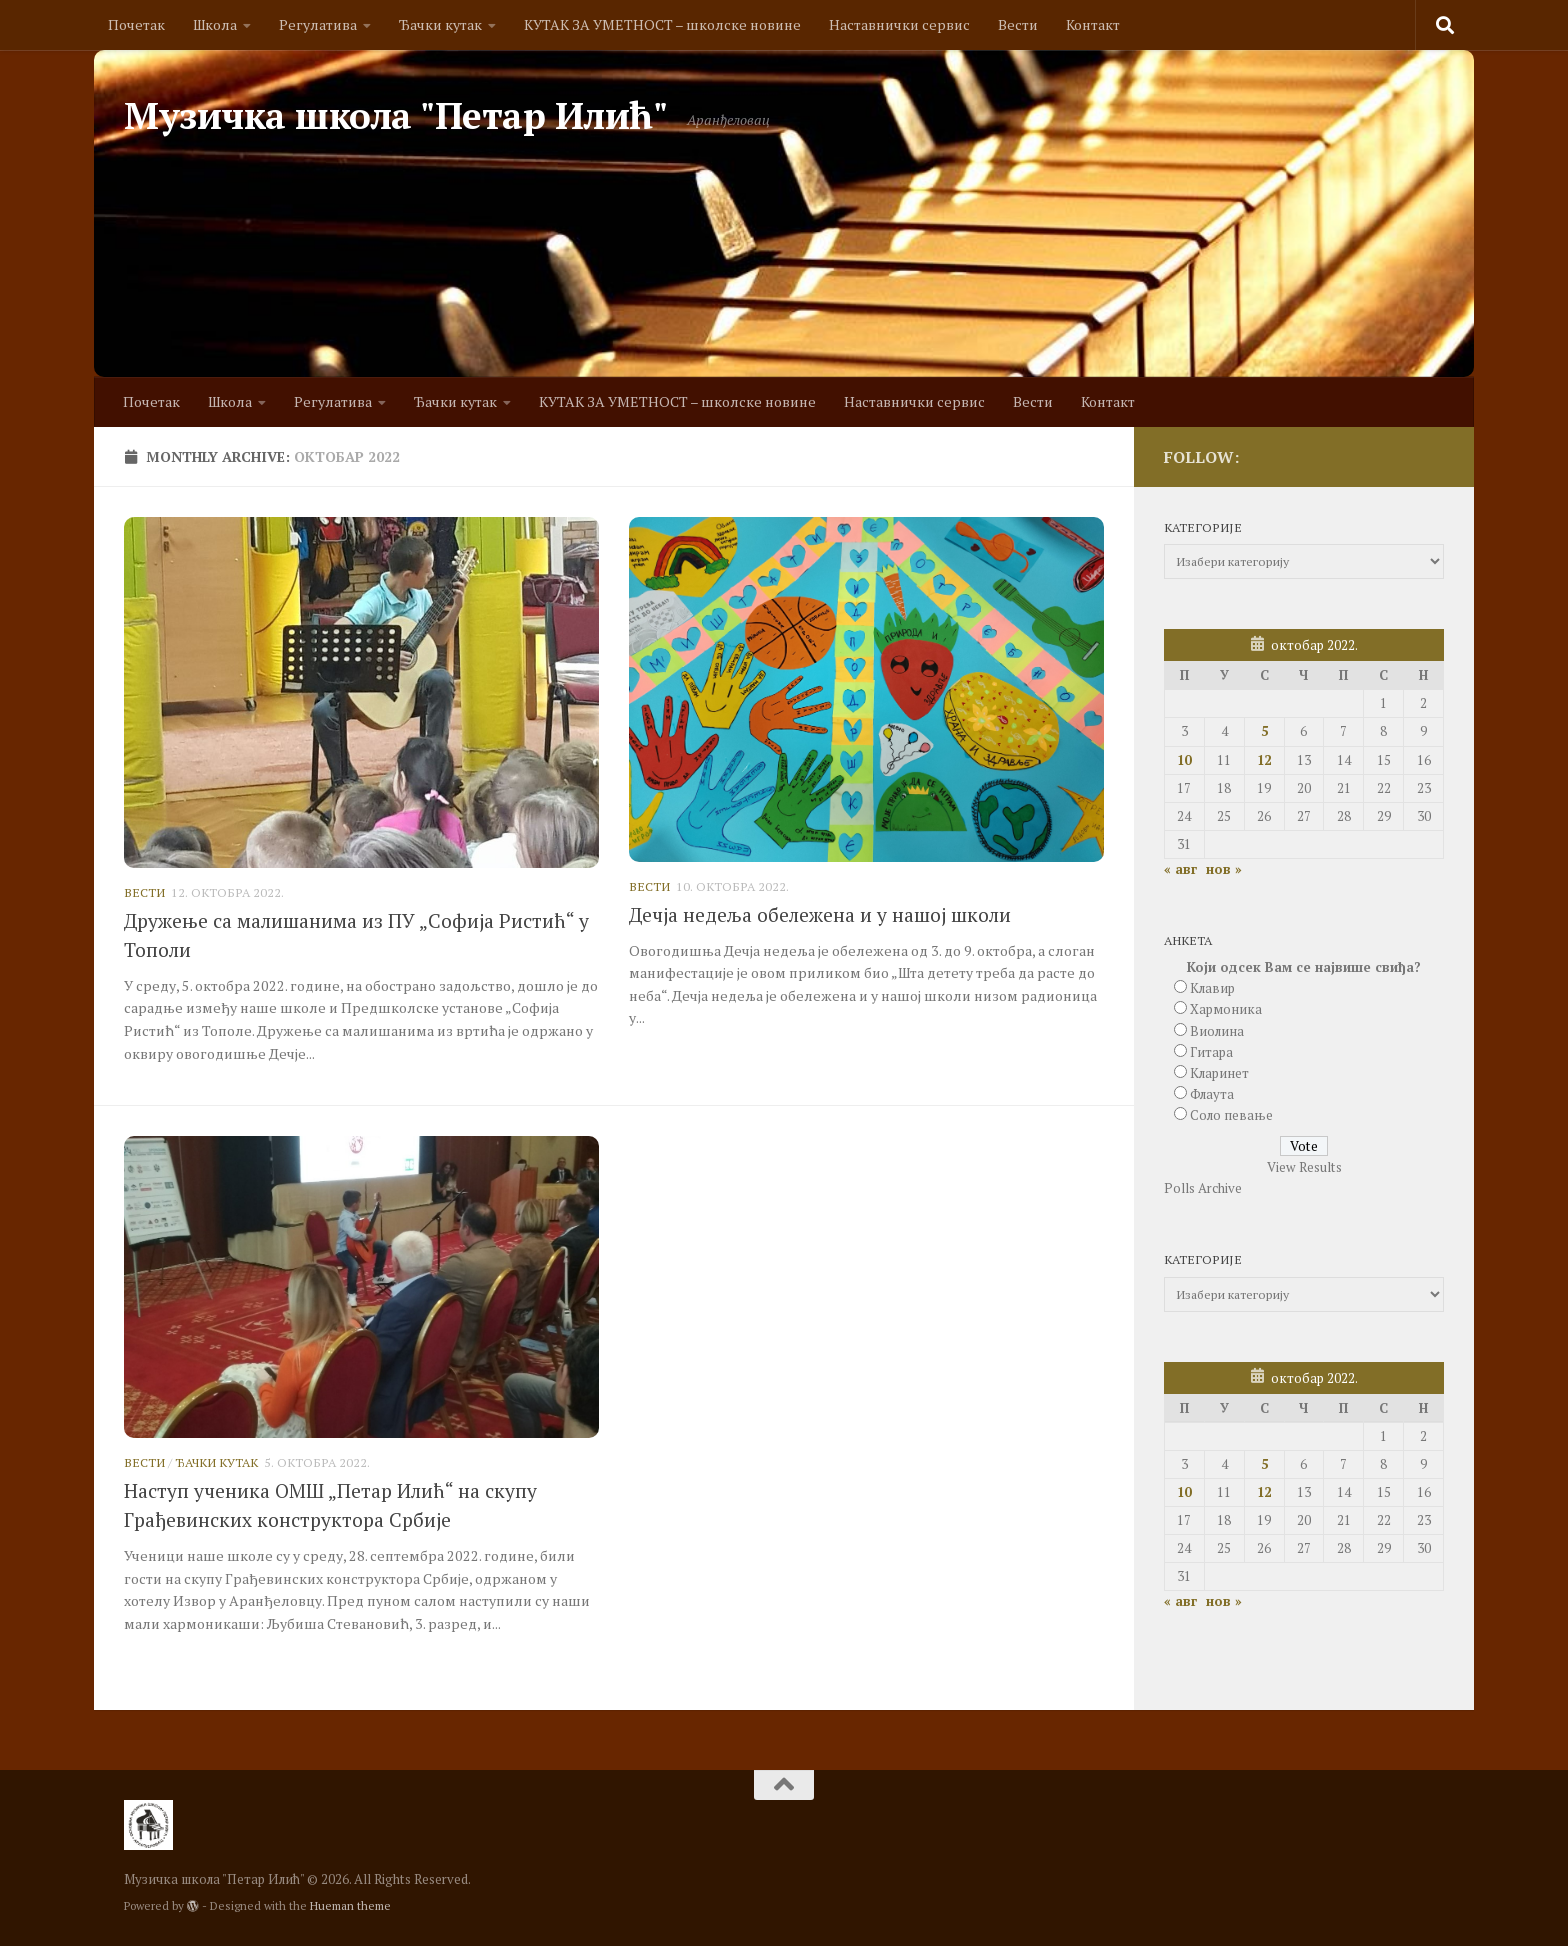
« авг (1180, 869)
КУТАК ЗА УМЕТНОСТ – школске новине (662, 24)
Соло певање (1231, 1115)
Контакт (1093, 24)
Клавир (1212, 988)
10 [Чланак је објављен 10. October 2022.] (1184, 760)
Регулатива (318, 24)
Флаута (1212, 1094)
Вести (1018, 24)
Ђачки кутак (440, 24)
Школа (215, 24)
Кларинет (1219, 1073)
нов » (1224, 869)
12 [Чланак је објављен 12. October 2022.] (1264, 760)
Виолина (1217, 1031)
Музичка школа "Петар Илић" (395, 115)
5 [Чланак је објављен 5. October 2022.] (1264, 731)
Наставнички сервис (899, 24)
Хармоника (1226, 1009)
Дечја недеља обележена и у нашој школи (820, 915)
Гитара (1211, 1052)
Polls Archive (1203, 1188)
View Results (1304, 1167)
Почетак (136, 24)
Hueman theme (350, 1905)
